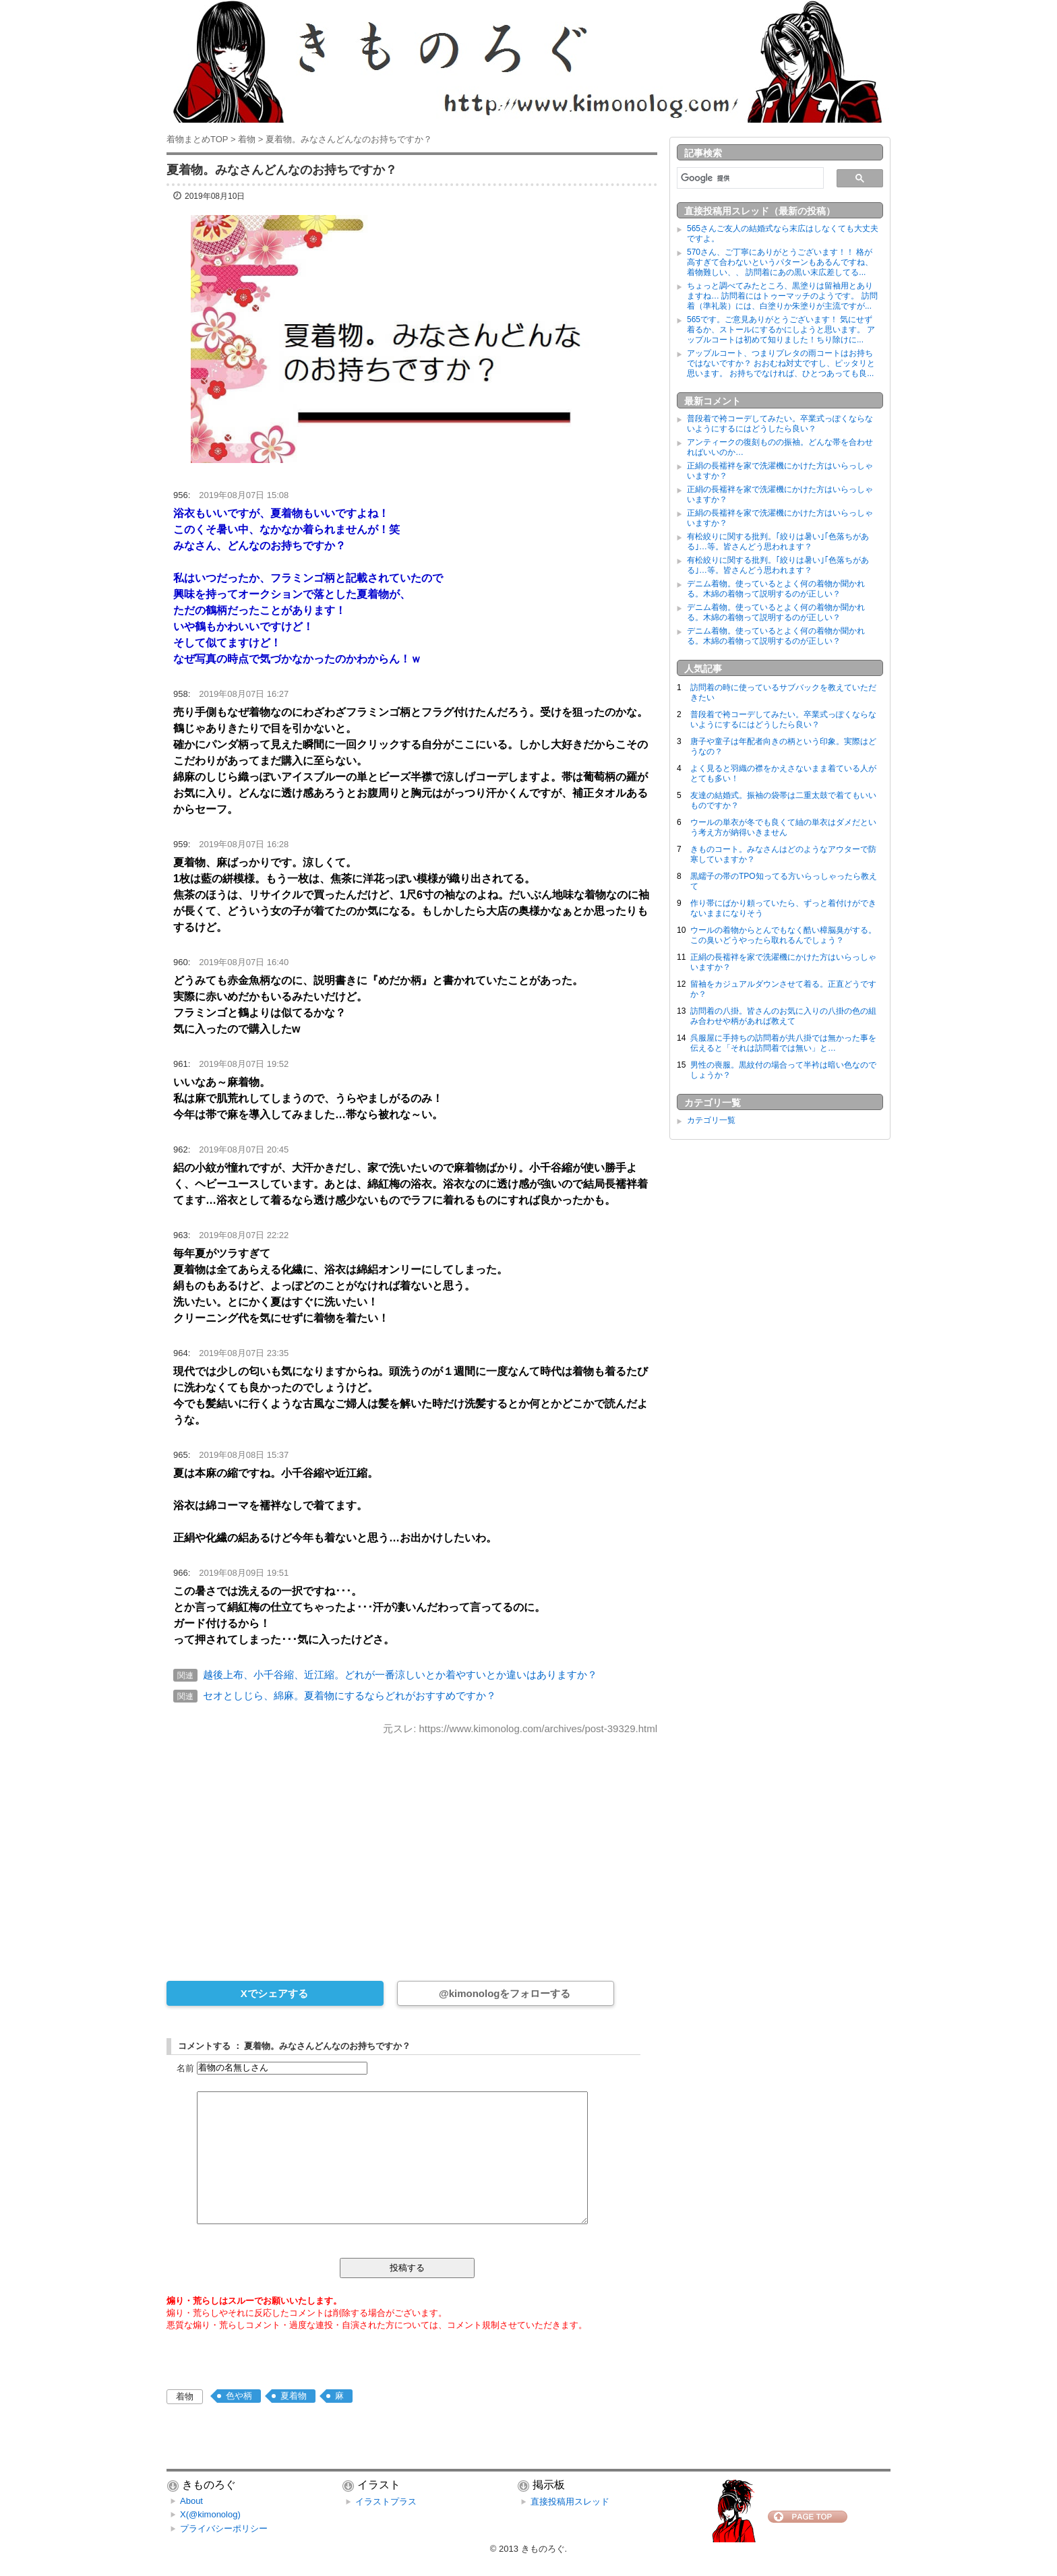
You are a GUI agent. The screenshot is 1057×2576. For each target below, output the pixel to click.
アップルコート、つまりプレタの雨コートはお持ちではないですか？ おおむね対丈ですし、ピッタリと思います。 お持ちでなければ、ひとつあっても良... (781, 363)
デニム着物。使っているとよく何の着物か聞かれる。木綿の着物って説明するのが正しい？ (776, 589)
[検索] (749, 178)
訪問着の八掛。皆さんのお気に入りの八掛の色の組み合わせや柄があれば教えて (783, 1016)
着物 (184, 2396)
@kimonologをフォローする (504, 1993)
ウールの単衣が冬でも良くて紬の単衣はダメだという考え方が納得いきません (783, 827)
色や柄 (239, 2396)
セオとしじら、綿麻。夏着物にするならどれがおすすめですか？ (349, 1695)
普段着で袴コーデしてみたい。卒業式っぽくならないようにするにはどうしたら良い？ (780, 423)
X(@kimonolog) (210, 2514)
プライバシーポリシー (224, 2528)
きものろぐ (543, 2549)
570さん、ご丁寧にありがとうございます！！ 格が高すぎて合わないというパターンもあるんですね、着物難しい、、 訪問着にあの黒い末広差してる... (780, 262)
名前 (185, 2067)
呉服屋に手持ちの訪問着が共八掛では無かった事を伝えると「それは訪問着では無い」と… (783, 1043)
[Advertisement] (412, 1848)
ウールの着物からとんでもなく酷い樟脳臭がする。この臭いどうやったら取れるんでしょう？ (783, 935)
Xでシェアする (274, 1993)
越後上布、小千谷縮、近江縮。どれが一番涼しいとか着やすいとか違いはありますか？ (400, 1674)
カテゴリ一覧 (711, 1120)
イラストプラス (386, 2501)
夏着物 (293, 2396)
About (191, 2501)
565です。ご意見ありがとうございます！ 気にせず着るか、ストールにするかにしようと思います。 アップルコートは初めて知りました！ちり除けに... (781, 329)
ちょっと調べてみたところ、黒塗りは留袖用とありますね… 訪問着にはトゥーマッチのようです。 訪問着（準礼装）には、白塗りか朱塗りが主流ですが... (782, 296)
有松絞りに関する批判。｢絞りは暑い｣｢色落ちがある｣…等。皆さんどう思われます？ (778, 541)
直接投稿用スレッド (570, 2501)
